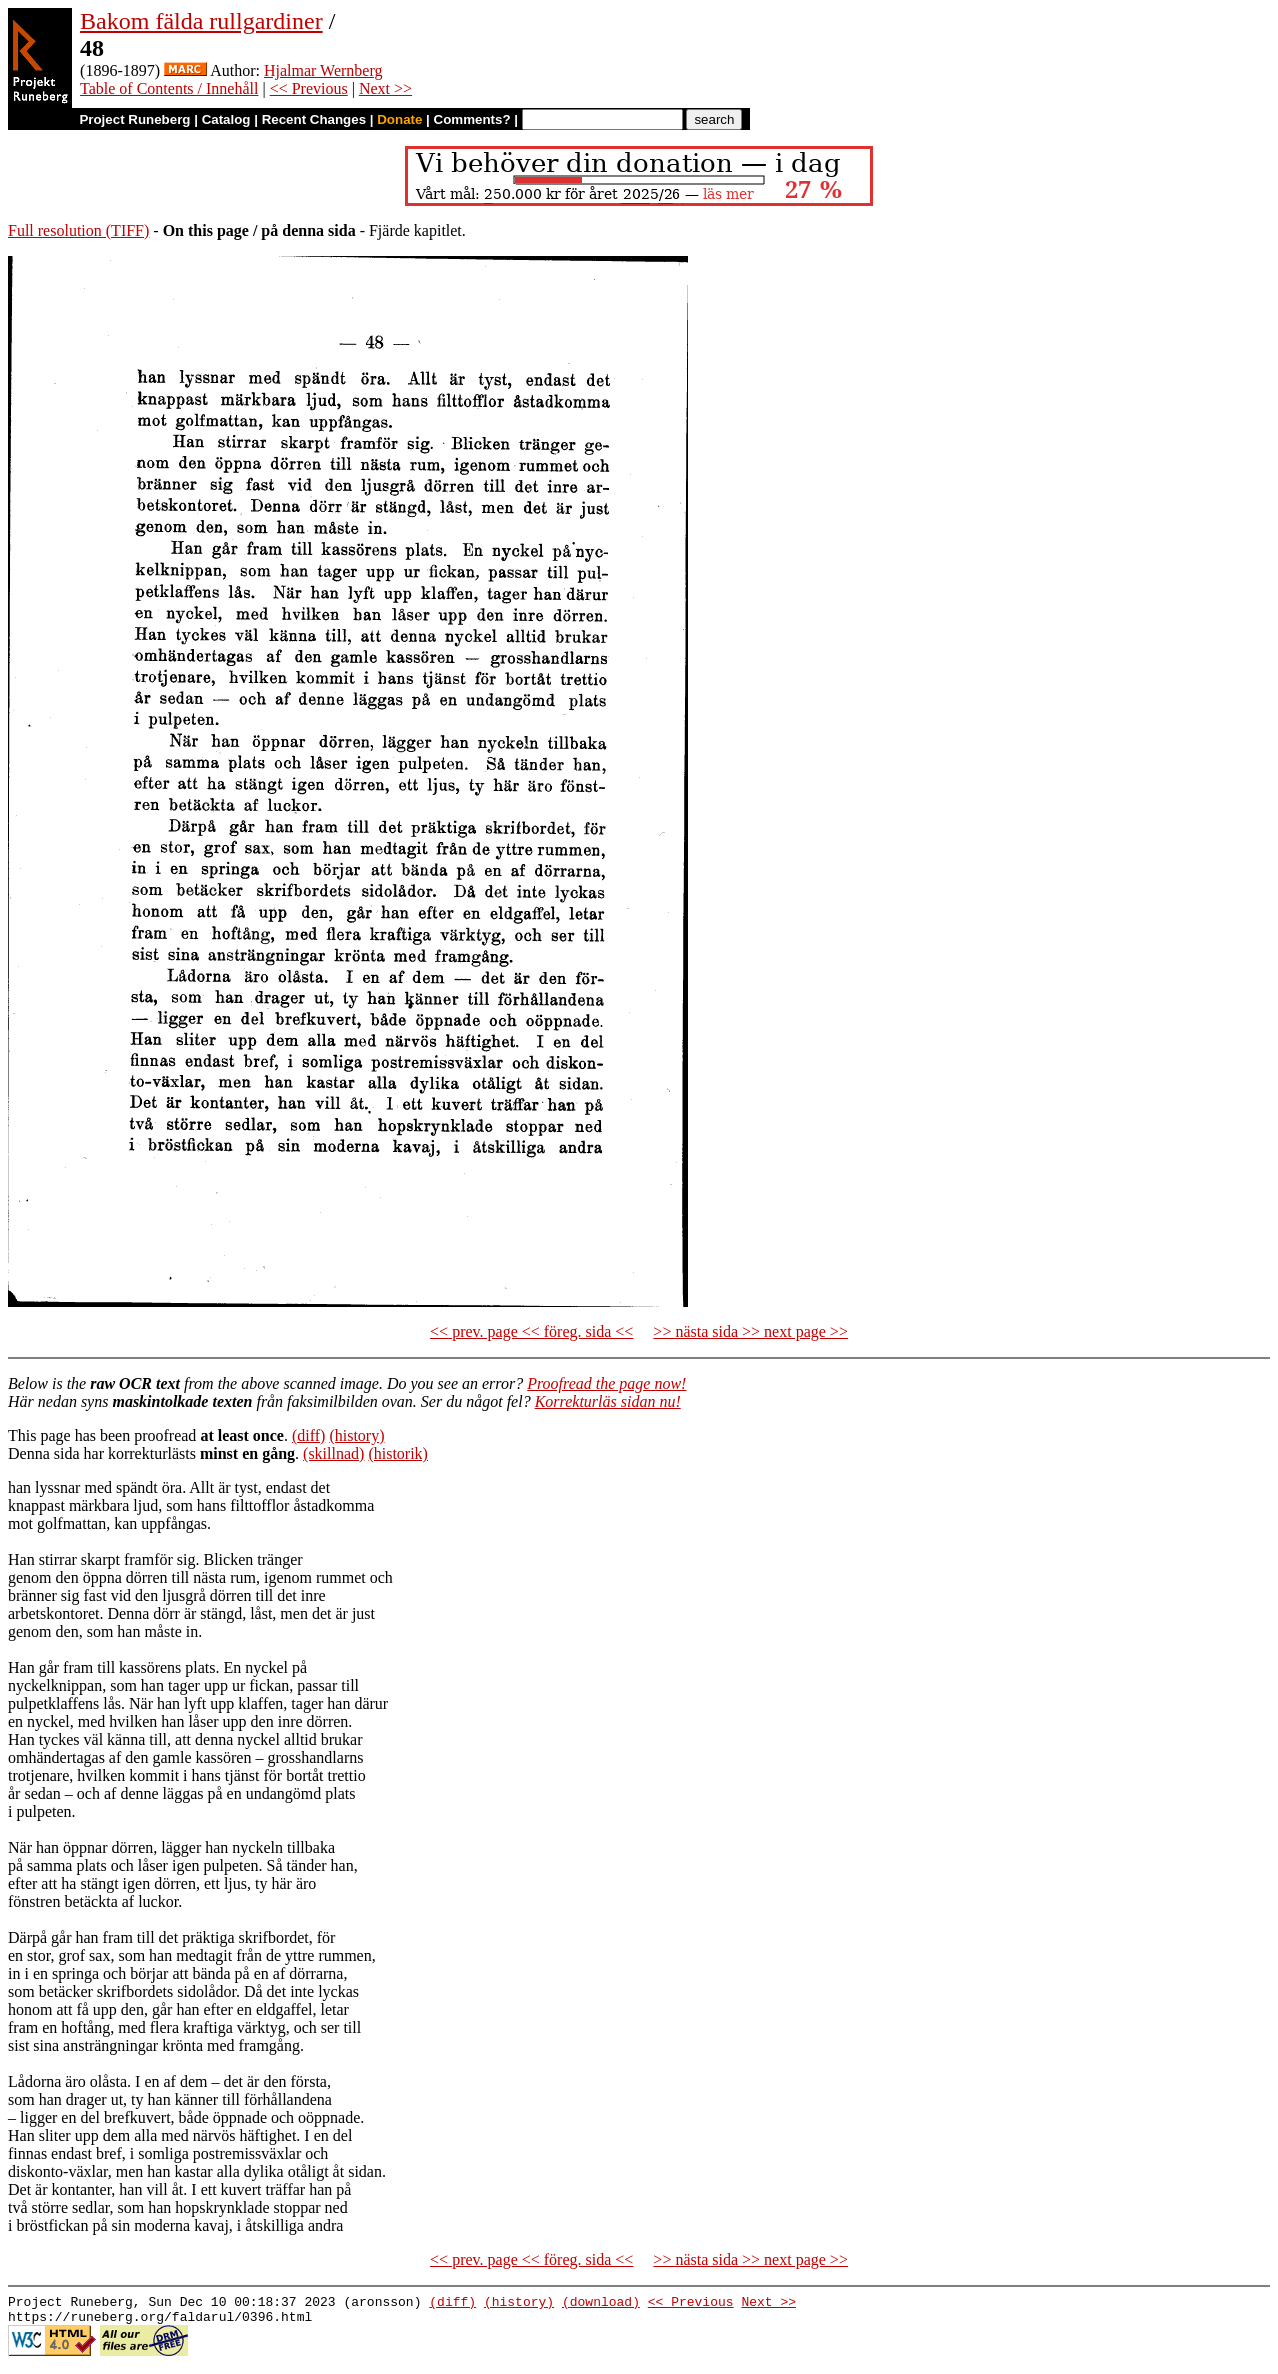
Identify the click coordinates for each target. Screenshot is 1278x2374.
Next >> (385, 88)
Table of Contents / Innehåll (169, 88)
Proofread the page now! (606, 1383)
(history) (356, 1435)
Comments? (472, 119)
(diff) (308, 1435)
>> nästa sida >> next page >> (750, 1331)
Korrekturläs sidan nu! (608, 1401)
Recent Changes (314, 119)
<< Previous (309, 88)
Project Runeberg (134, 119)
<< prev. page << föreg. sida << (531, 1331)
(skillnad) (333, 1453)
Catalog (226, 119)
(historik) (398, 1453)
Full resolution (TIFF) (78, 230)
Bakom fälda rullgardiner (201, 21)
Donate (399, 119)
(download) (601, 2304)
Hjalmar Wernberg (323, 70)
